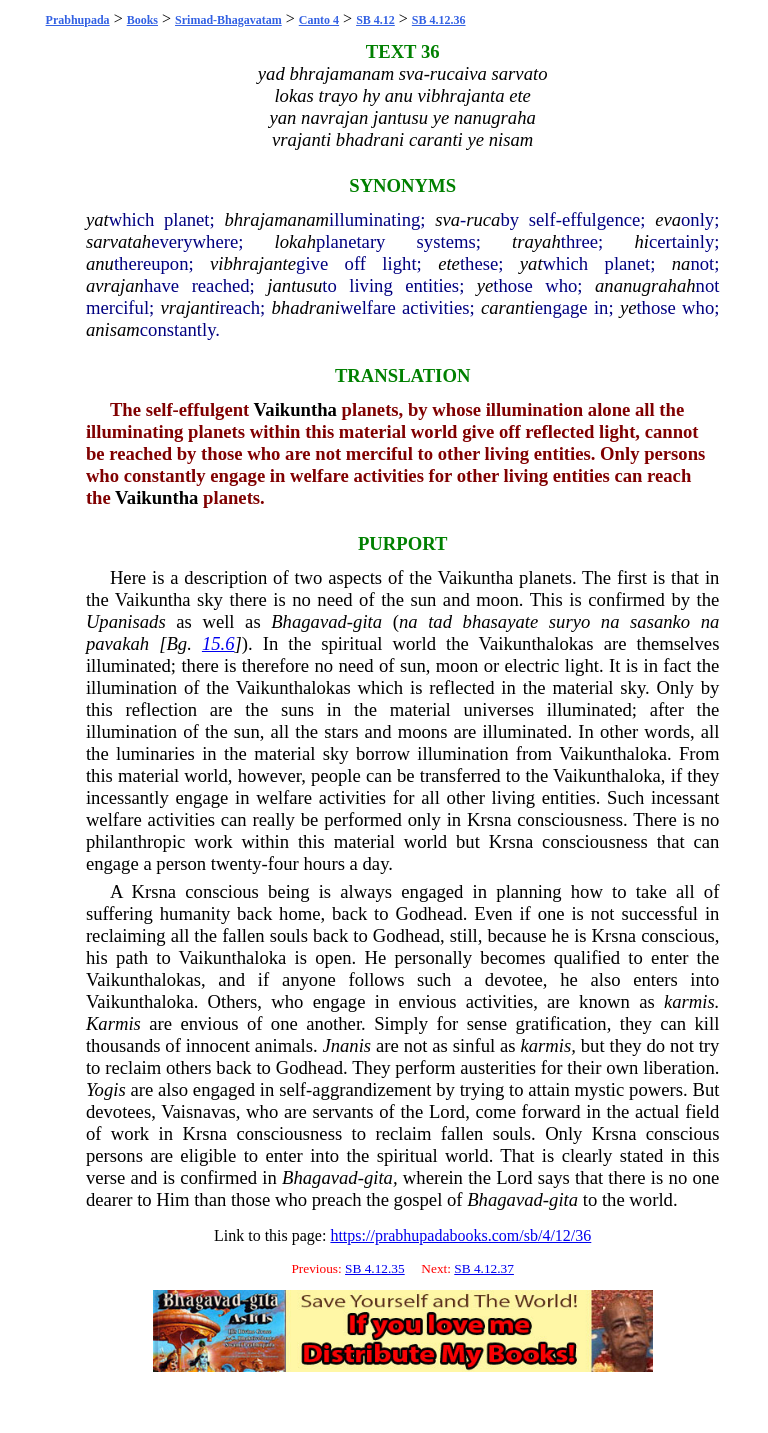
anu (100, 263)
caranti (508, 307)
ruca (483, 219)
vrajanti (190, 307)
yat (97, 219)
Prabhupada (78, 20)
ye (485, 285)
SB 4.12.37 (484, 1268)
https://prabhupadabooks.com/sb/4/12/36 (460, 1235)
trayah (536, 241)
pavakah (117, 643)
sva (447, 219)
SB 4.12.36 (439, 20)
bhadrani (305, 307)
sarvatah (118, 241)
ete (449, 263)
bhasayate (501, 621)
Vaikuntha (295, 409)
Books (142, 20)
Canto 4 (319, 20)
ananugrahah (645, 285)
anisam (113, 329)
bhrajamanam (276, 219)
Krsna (489, 819)
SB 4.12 (375, 20)
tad (440, 621)
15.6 (218, 643)
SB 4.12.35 (375, 1268)
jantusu (294, 285)
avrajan (115, 285)
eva (668, 219)
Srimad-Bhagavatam (228, 20)
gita (367, 621)
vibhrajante (253, 263)
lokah (295, 241)
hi (641, 241)
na (681, 263)
